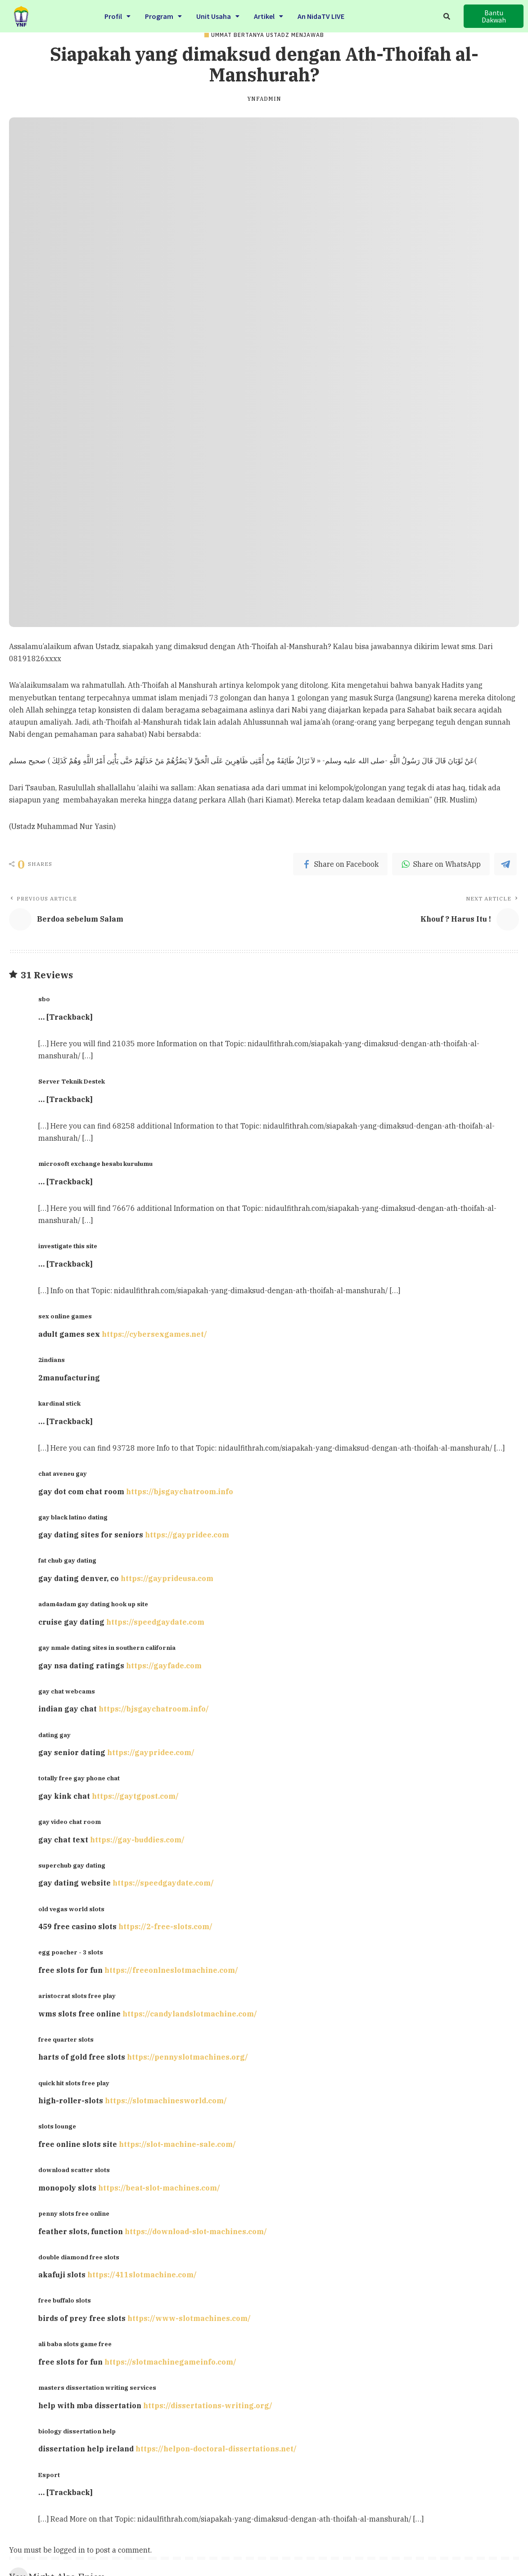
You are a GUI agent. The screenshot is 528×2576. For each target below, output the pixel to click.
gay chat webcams (66, 1691)
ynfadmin (264, 99)
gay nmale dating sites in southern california (107, 1648)
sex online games (65, 1316)
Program (163, 15)
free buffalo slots (64, 2300)
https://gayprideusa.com (167, 1578)
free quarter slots (66, 2039)
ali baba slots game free (75, 2344)
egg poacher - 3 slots (70, 1952)
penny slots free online (73, 2213)
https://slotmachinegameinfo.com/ (170, 2361)
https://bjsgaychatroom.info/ (154, 1708)
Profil (117, 15)
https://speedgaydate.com (155, 1621)
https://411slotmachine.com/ (142, 2274)
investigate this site (67, 1246)
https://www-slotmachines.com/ (189, 2318)
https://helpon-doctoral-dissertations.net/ (216, 2448)
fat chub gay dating (67, 1560)
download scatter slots (74, 2170)
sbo (44, 999)
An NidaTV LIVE (321, 15)
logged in (69, 2549)
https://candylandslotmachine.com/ (189, 2013)
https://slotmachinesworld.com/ (166, 2100)
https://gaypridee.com (187, 1534)
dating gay (54, 1735)
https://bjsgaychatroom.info (179, 1491)
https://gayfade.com (164, 1665)
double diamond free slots (78, 2257)
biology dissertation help (77, 2431)
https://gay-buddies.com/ (137, 1839)
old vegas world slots (71, 1909)
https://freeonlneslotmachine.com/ (171, 1970)
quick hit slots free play (73, 2083)
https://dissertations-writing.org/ (207, 2405)
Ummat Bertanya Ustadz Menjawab (267, 35)
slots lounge (57, 2126)
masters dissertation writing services (97, 2387)
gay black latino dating (73, 1517)
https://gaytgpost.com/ (135, 1796)
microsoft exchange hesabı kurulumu (95, 1164)
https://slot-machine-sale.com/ (177, 2144)
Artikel (268, 15)
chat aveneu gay (62, 1473)
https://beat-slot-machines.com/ (159, 2187)
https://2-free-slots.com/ (165, 1926)
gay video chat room (69, 1822)
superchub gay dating (71, 1865)
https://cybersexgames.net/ (154, 1334)
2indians (51, 1360)
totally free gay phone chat (79, 1778)
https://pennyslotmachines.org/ (187, 2056)
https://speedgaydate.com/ (163, 1882)
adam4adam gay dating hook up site (93, 1604)
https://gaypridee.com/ (150, 1752)
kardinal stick (59, 1403)
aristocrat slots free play (77, 1996)
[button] (493, 16)
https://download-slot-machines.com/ (196, 2231)
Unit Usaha (217, 15)
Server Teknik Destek (71, 1081)
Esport (49, 2475)
